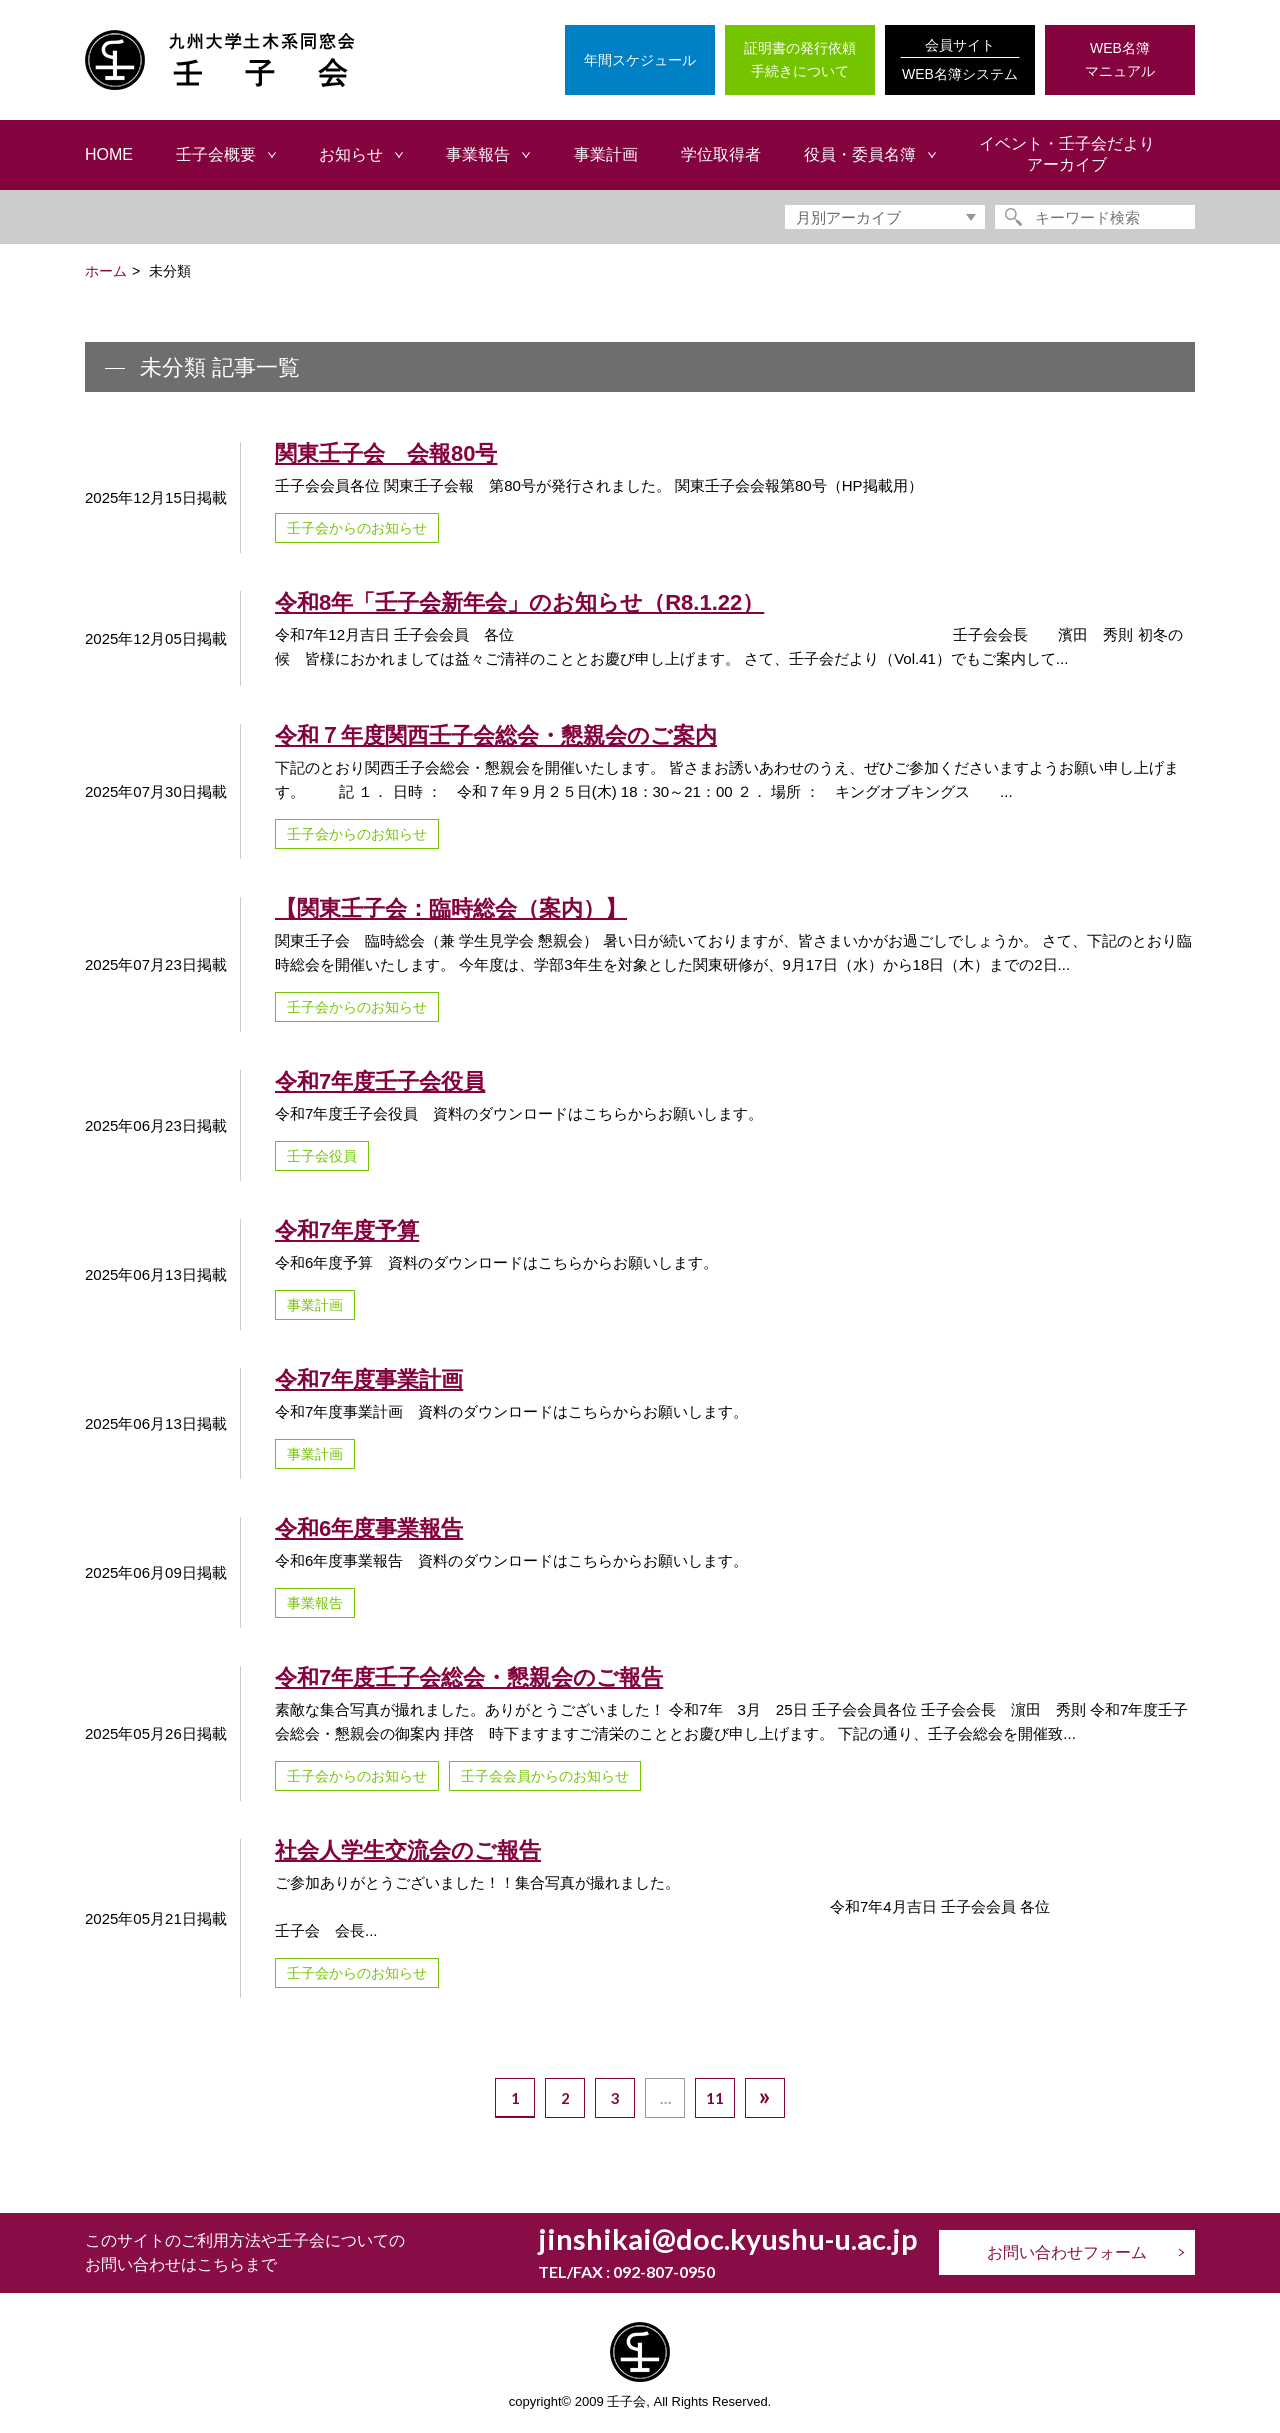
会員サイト (960, 61)
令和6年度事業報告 (369, 1528)
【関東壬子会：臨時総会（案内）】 (451, 908)
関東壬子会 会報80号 (386, 453)
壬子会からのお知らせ (357, 528)
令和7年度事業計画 (369, 1379)
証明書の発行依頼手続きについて (800, 59)
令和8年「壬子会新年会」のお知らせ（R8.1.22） (519, 602)
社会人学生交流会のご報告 (408, 1850)
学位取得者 (721, 154)
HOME (109, 154)
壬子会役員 (322, 1156)
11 (715, 2098)
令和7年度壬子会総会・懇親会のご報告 (469, 1677)
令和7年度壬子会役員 (380, 1081)
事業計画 (606, 154)
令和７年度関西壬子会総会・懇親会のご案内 (496, 735)
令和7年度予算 (347, 1230)
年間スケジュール (640, 60)
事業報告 (315, 1603)
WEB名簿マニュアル (1120, 59)
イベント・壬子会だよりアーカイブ (1067, 154)
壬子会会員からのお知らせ (545, 1776)
